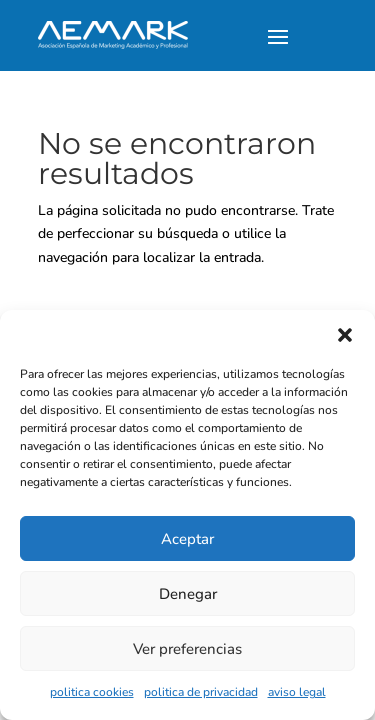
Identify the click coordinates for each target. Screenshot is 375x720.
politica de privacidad (201, 692)
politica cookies (92, 692)
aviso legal (297, 692)
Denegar (188, 594)
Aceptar (187, 539)
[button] (345, 335)
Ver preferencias (187, 649)
